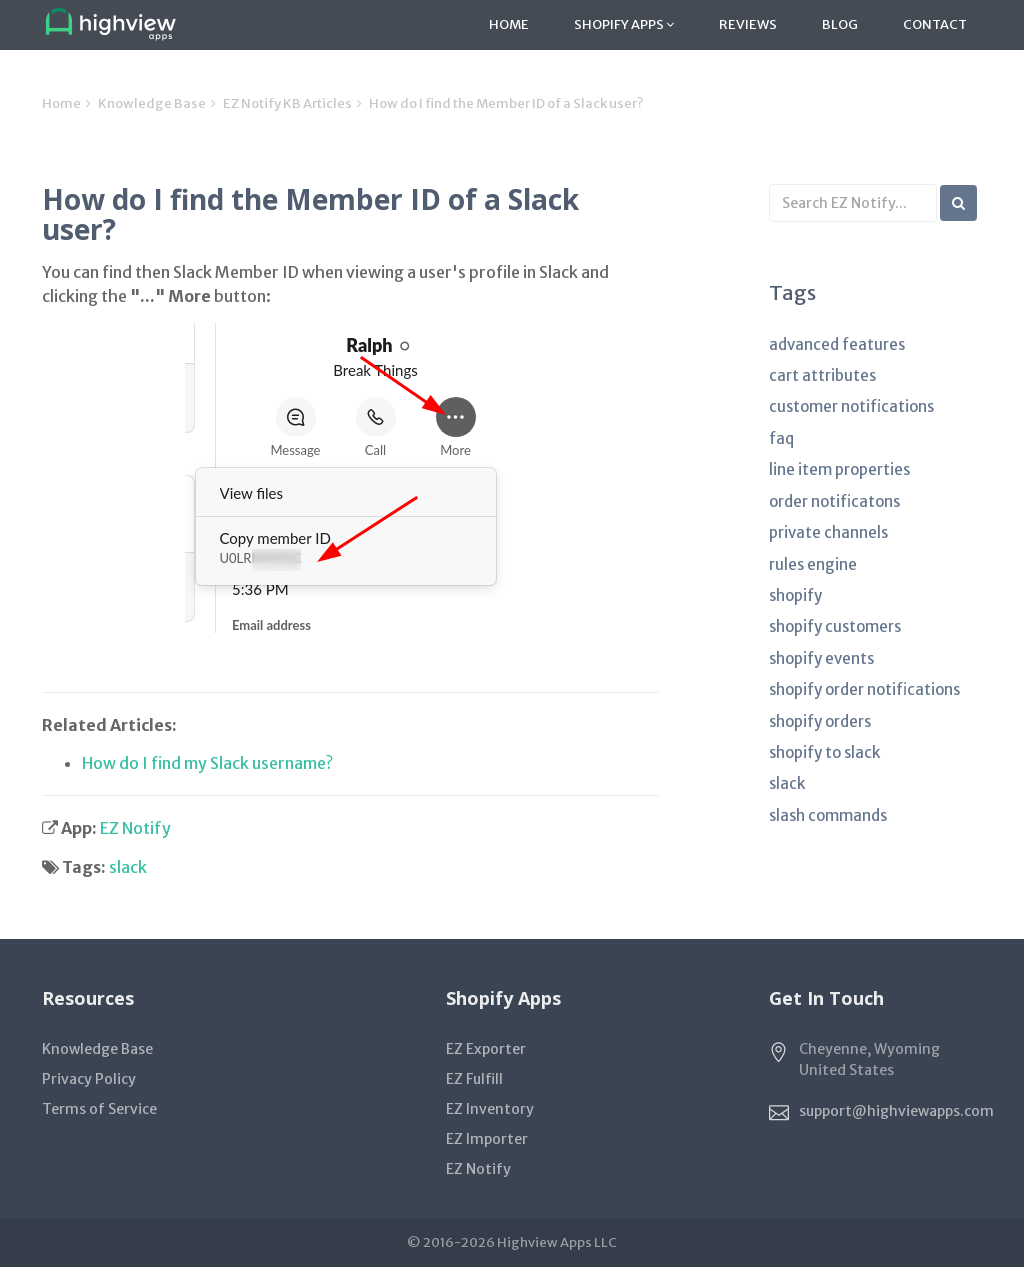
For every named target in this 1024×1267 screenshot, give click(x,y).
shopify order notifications (864, 689)
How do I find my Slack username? (207, 763)
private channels (828, 532)
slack (128, 867)
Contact (935, 24)
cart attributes (822, 375)
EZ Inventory (490, 1109)
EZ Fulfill (474, 1079)
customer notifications (851, 406)
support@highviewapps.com (896, 1111)
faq (781, 438)
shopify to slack (824, 752)
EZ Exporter (486, 1049)
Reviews (748, 24)
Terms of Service (99, 1109)
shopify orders (820, 721)
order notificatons (834, 501)
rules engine (813, 564)
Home (509, 24)
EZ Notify (135, 828)
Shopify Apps (624, 24)
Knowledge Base (152, 103)
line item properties (839, 469)
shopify (795, 595)
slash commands (828, 815)
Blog (840, 24)
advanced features (837, 344)
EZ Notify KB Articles (287, 103)
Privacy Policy (89, 1079)
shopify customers (835, 626)
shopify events (821, 658)
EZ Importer (487, 1139)
